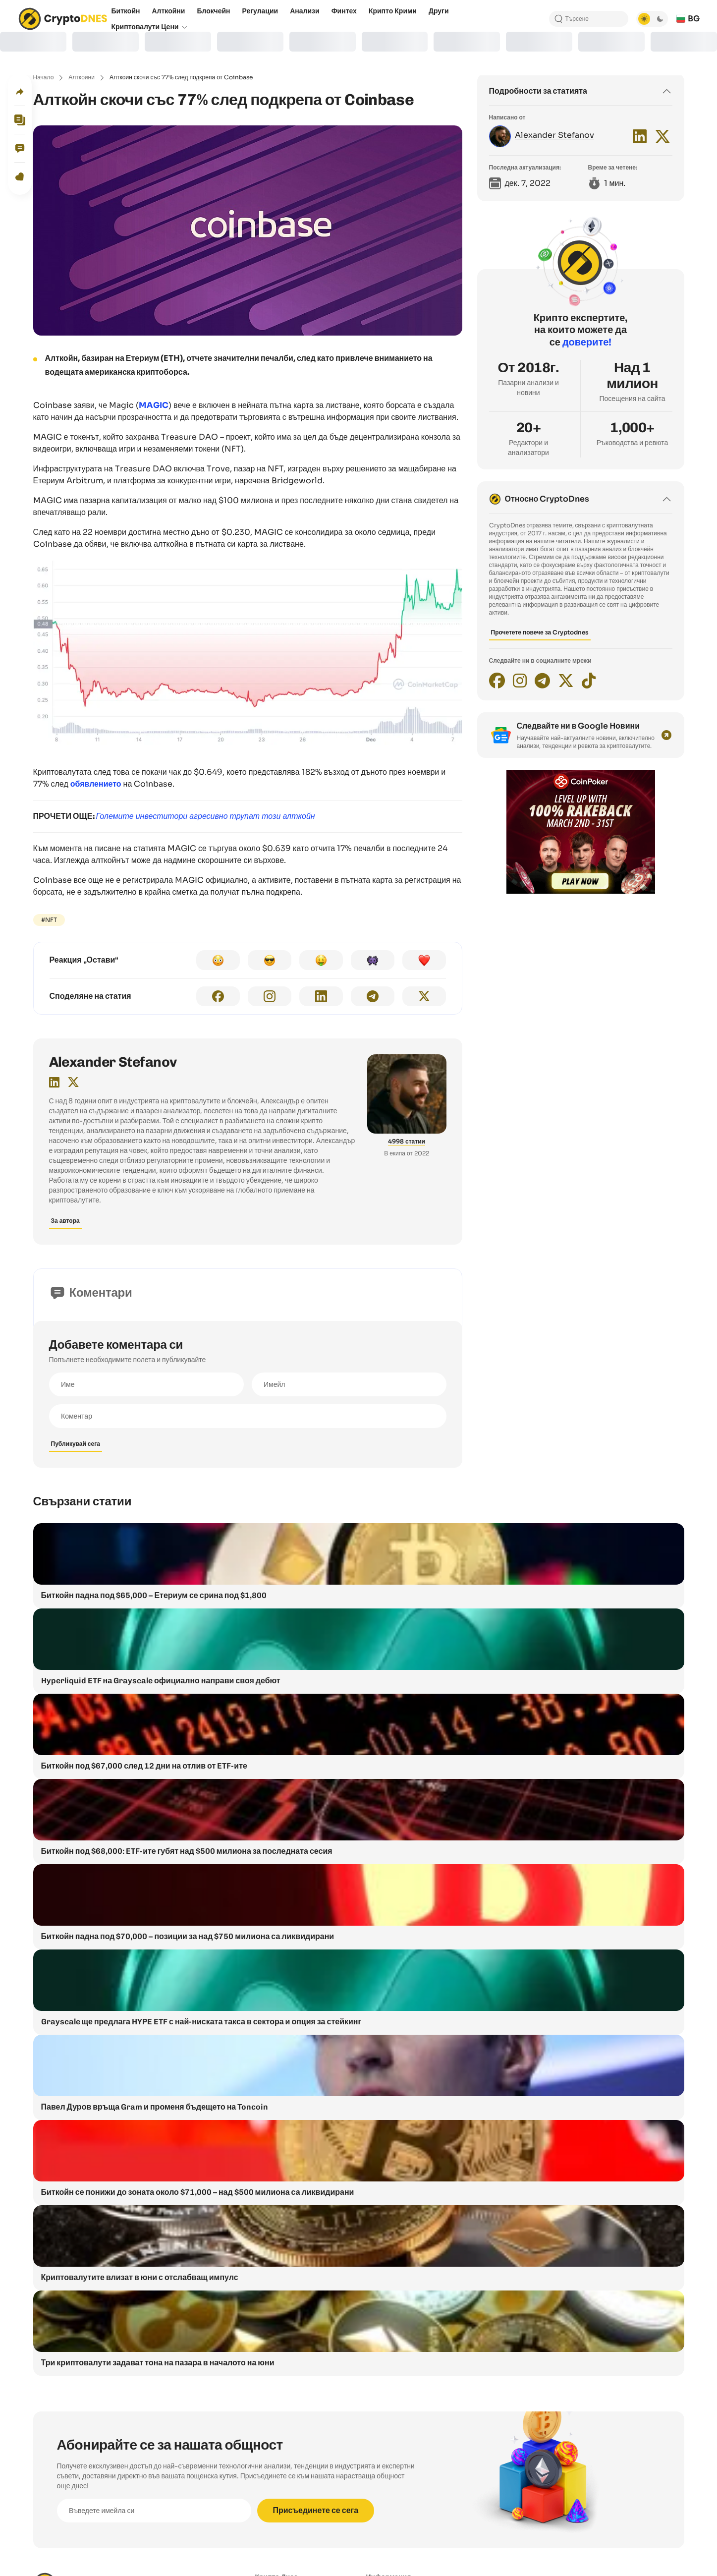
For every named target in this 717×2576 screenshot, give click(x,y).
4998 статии (406, 1141)
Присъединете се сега (316, 2510)
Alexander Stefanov (113, 1062)
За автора (65, 1220)
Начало (43, 77)
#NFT (49, 919)
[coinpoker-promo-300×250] (580, 891)
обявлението (95, 784)
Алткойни (81, 77)
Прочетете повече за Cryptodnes (540, 632)
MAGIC (153, 405)
